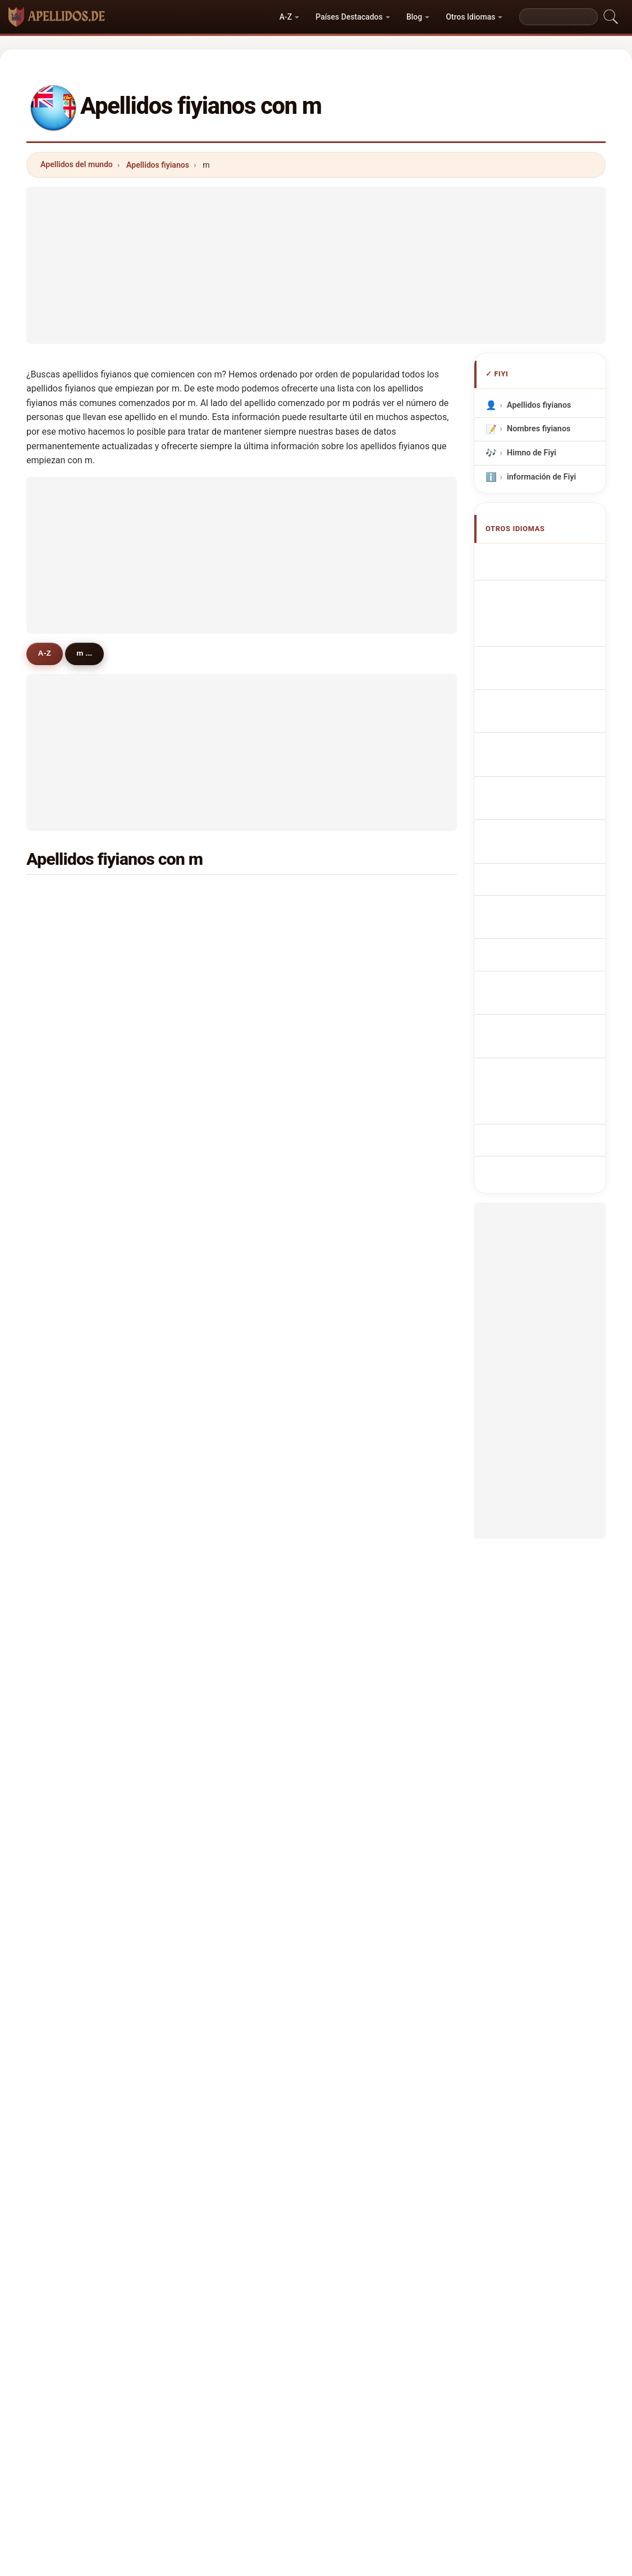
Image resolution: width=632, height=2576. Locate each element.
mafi (64, 1060)
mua (210, 1032)
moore (68, 1550)
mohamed (221, 1223)
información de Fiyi (540, 477)
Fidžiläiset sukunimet (552, 796)
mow (211, 1169)
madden (71, 1169)
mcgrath (72, 1359)
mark (212, 1387)
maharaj (71, 896)
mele (211, 1333)
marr (211, 1578)
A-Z (286, 16)
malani (69, 1087)
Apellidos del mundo (76, 164)
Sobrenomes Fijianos (552, 692)
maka (359, 1333)
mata (358, 1251)
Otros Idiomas (470, 16)
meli (64, 1142)
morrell (362, 1359)
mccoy (361, 1714)
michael (71, 1469)
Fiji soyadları (536, 902)
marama (364, 924)
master (362, 1632)
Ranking (303, 2395)
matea (361, 1550)
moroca (363, 1278)
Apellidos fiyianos (157, 164)
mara (66, 1114)
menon (69, 1305)
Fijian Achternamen (550, 733)
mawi (359, 1087)
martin (361, 1223)
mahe (359, 1660)
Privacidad (468, 2395)
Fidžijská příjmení (546, 754)
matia (359, 1305)
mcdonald (367, 1605)
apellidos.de (316, 2351)
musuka (364, 1169)
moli (64, 1278)
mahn (66, 1714)
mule (211, 1469)
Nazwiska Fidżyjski (548, 712)
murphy (216, 1660)
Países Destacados (348, 16)
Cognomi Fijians (543, 643)
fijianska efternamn (549, 881)
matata (215, 1741)
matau (214, 1087)
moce (359, 951)
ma (62, 1333)
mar (356, 1032)
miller (67, 978)
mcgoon (364, 1006)
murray (69, 1196)
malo (211, 1142)
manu (212, 1359)
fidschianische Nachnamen (536, 616)
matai (67, 1006)
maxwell (364, 1741)
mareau (216, 1686)
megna (69, 1741)
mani (211, 896)
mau (357, 1441)
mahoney (219, 1605)
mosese (71, 1632)
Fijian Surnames (543, 558)
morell (68, 1223)
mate (358, 1196)
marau (214, 1305)
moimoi (216, 1714)
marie (67, 1387)
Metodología (167, 2395)
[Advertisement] (316, 265)
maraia (215, 1632)
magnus (217, 1251)
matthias (73, 1605)
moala (214, 1196)
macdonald (77, 1496)
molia (66, 1523)
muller (361, 1469)
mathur (70, 1441)
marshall (365, 1114)
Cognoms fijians (544, 667)
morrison (219, 1768)
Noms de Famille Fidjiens (540, 584)
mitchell (71, 1032)
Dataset (413, 2395)
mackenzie (77, 1795)
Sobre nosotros (239, 2395)
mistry (68, 1251)
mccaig (363, 1387)
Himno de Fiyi (531, 453)
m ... (93, 653)
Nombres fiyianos (538, 429)
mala (358, 896)
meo (357, 1142)
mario (213, 978)
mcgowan (220, 1278)
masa (212, 1523)
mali (357, 1496)
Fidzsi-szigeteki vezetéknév (539, 822)
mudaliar (73, 924)
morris (361, 978)
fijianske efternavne (549, 775)
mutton (70, 1686)
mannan (71, 1578)
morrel (68, 1768)
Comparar (358, 2395)
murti (212, 1006)
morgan (216, 1114)
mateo (361, 1768)
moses (215, 1496)
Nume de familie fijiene (540, 854)
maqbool (219, 1550)
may (210, 1060)
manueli (364, 1060)
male (358, 1686)
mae (210, 1441)
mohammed (225, 924)
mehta (361, 1523)
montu (68, 1660)
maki (358, 1414)
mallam (363, 1578)
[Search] (558, 16)
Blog (414, 16)
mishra (69, 951)
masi (211, 951)
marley (215, 1414)
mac (64, 1414)
